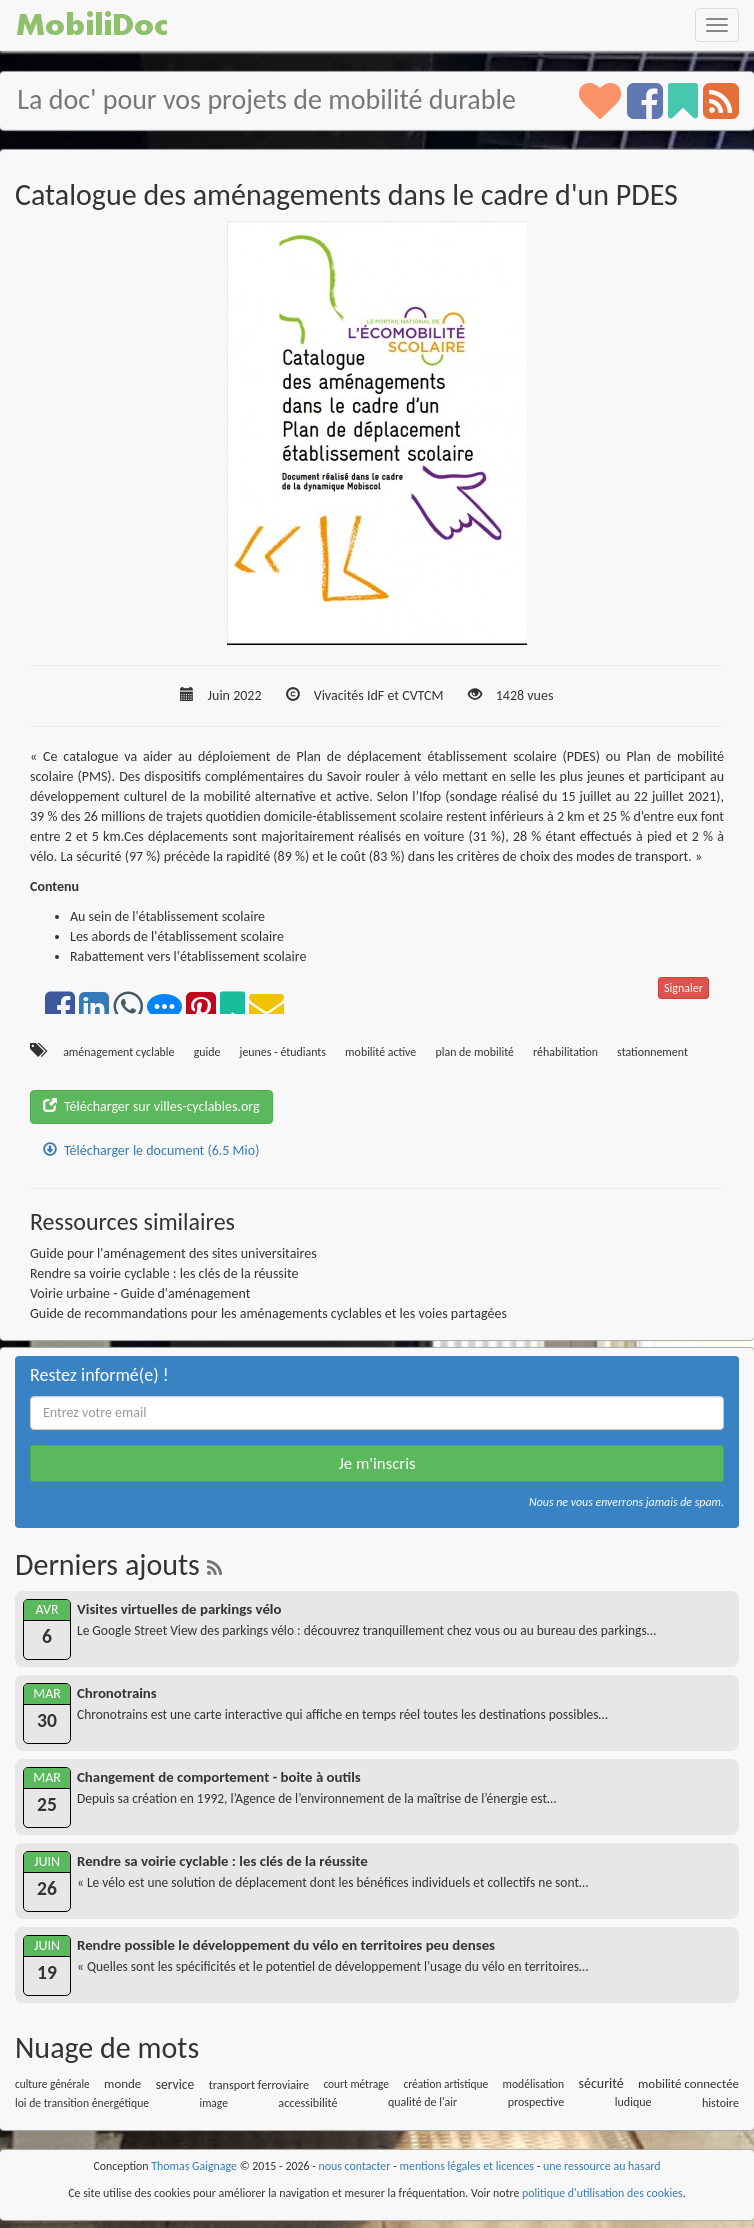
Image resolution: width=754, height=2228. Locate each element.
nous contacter (355, 2166)
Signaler (683, 988)
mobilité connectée (688, 2083)
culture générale (52, 2084)
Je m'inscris (376, 1463)
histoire (720, 2102)
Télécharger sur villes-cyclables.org (151, 1106)
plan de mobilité (474, 1052)
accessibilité (307, 2102)
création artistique (445, 2084)
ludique (633, 2102)
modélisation (534, 2084)
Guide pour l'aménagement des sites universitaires (173, 1253)
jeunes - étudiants (283, 1052)
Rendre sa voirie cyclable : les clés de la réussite (164, 1273)
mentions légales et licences (466, 2166)
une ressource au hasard (602, 2166)
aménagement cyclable (118, 1052)
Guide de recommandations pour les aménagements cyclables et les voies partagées (268, 1313)
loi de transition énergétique (82, 2103)
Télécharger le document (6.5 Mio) (151, 1150)
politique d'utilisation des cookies (602, 2193)
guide (207, 1052)
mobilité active (380, 1052)
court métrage (356, 2084)
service (175, 2084)
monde (122, 2083)
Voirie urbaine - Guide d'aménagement (140, 1293)
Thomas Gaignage (194, 2166)
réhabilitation (565, 1052)
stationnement (652, 1052)
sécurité (600, 2083)
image (214, 2103)
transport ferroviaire (259, 2084)
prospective (536, 2102)
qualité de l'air (422, 2102)
